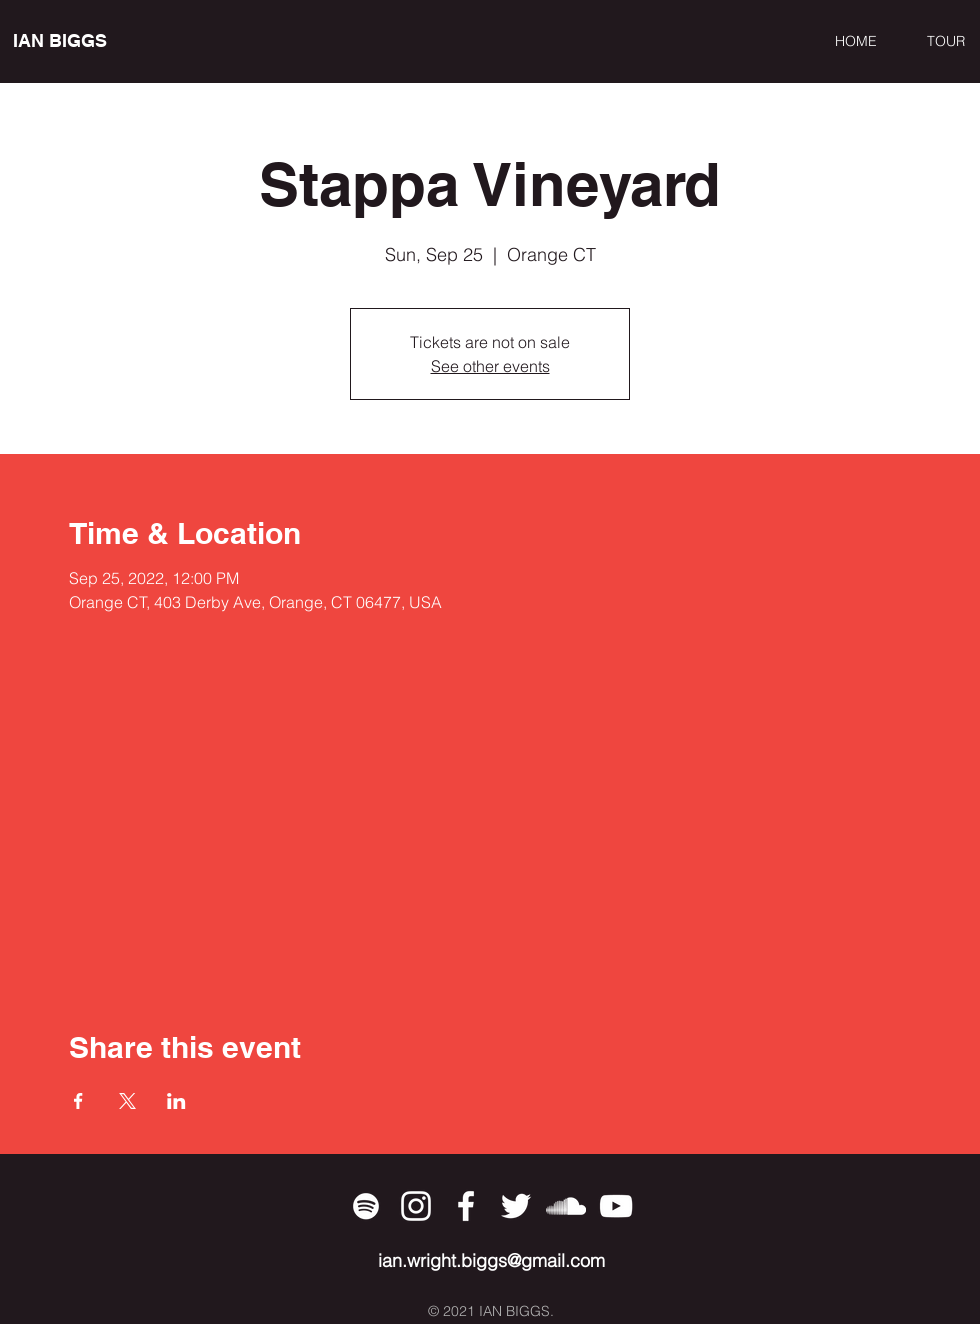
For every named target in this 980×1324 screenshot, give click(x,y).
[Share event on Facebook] (78, 1101)
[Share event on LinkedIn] (176, 1101)
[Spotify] (366, 1206)
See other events (490, 366)
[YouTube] (616, 1206)
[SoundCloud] (566, 1206)
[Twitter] (516, 1206)
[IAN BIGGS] (104, 41)
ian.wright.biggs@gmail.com (491, 1260)
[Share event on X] (127, 1101)
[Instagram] (416, 1206)
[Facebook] (466, 1206)
